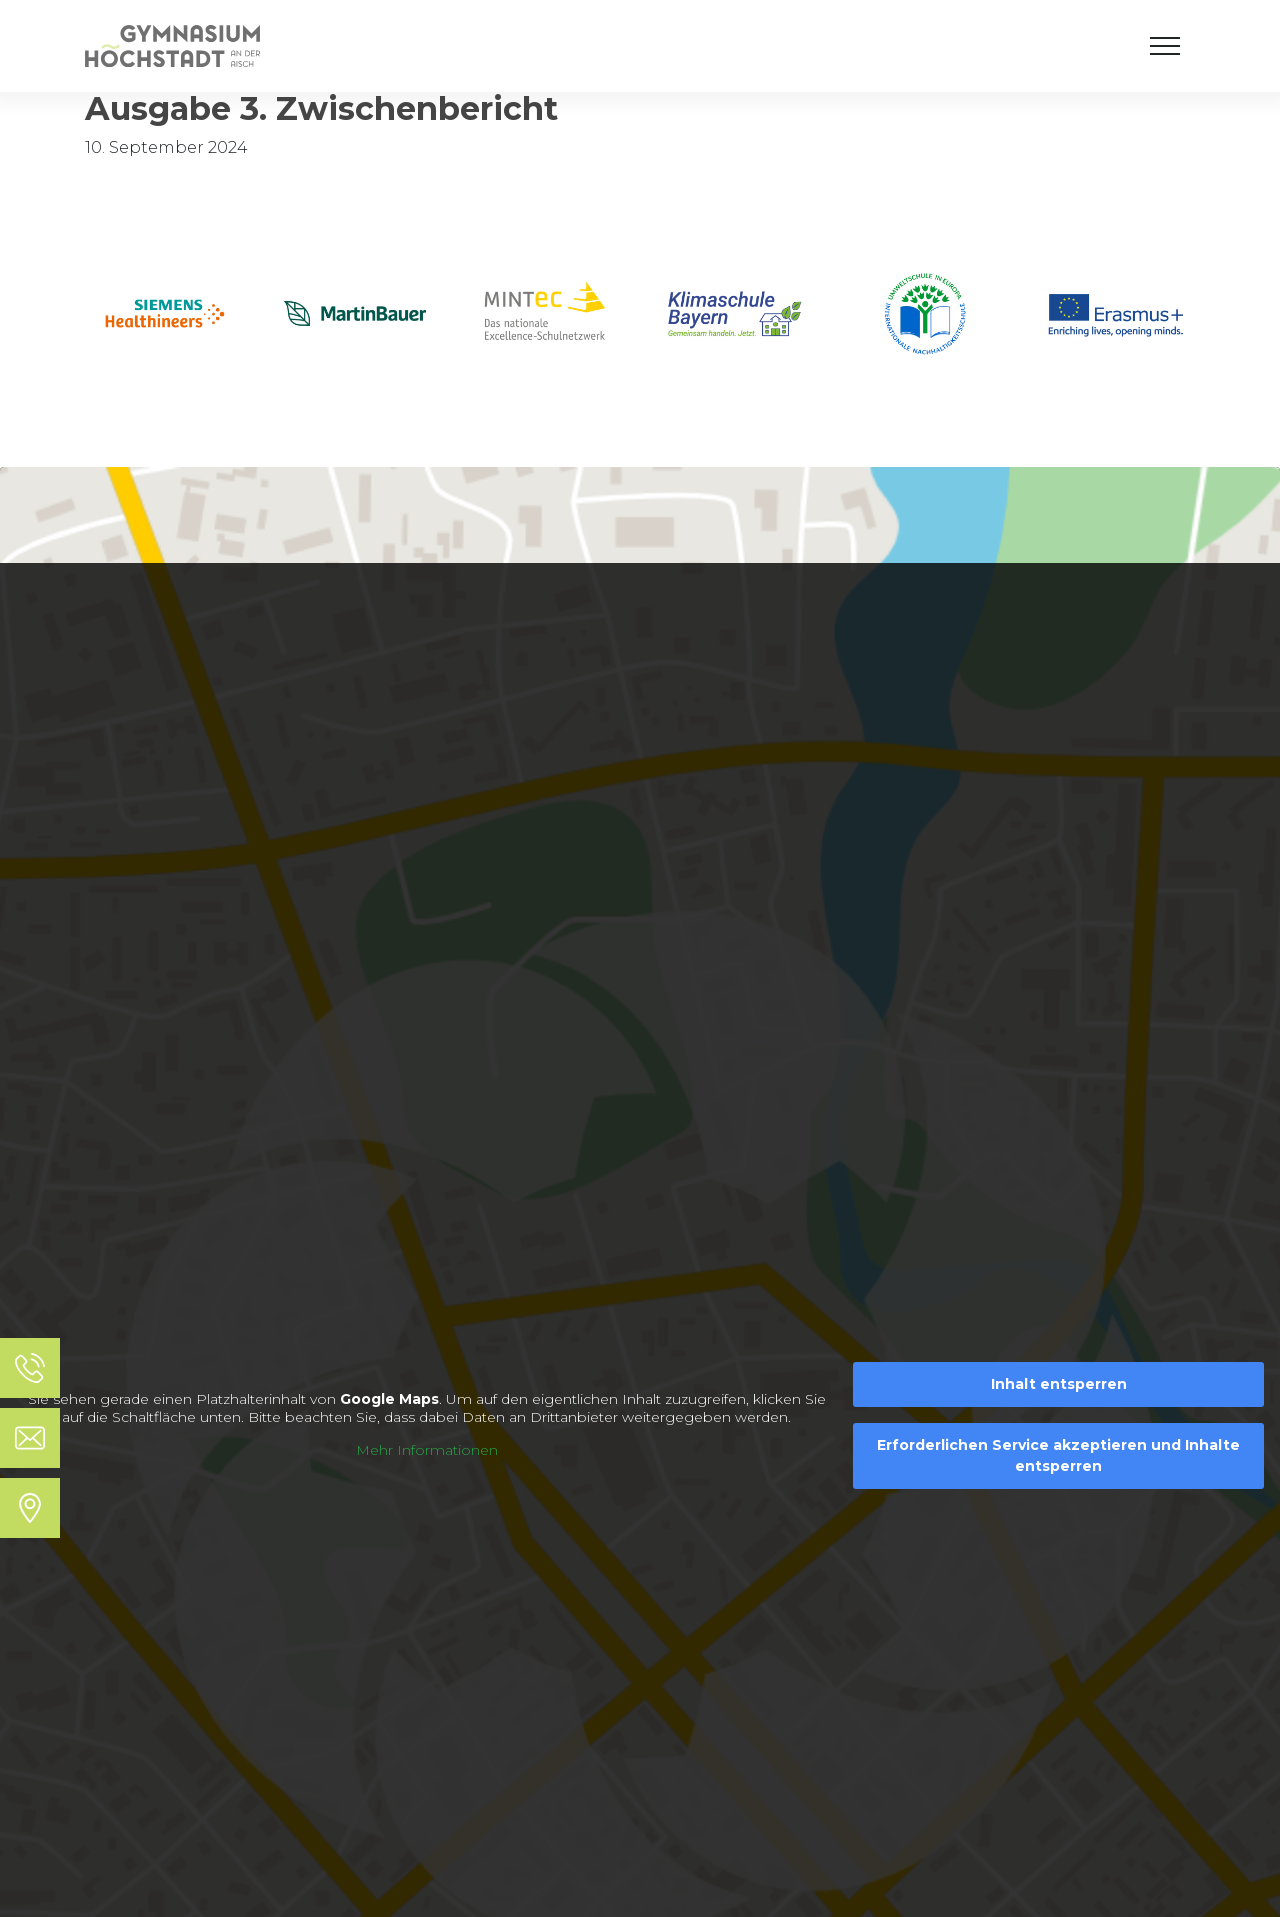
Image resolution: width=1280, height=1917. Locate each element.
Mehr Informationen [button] (427, 1450)
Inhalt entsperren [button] (1059, 1384)
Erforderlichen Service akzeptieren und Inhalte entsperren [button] (1058, 1455)
